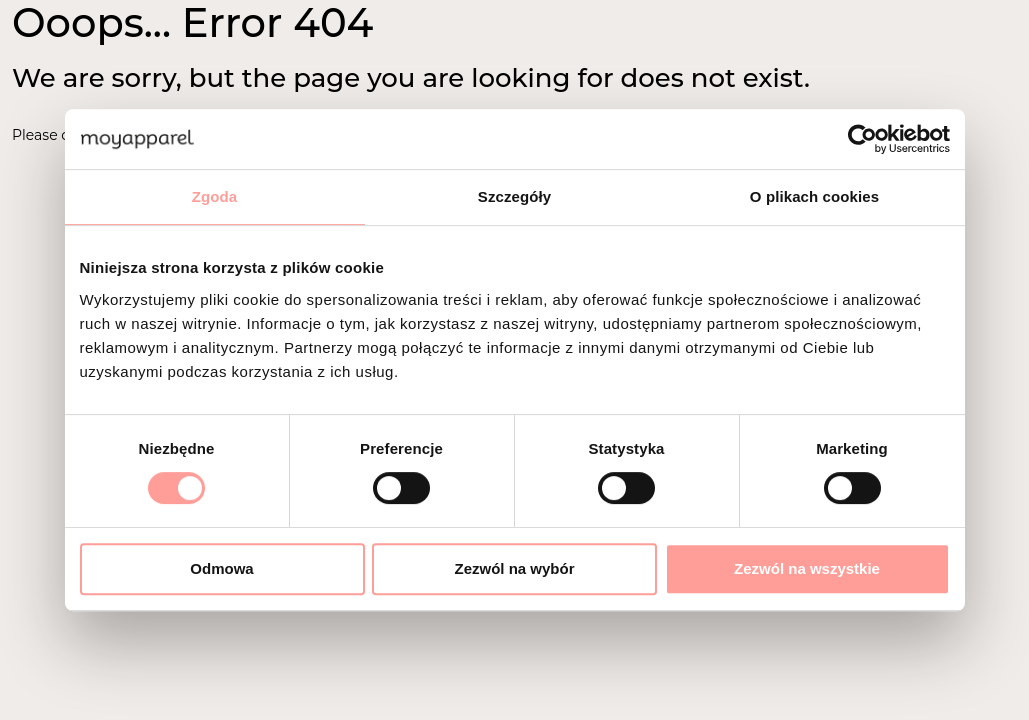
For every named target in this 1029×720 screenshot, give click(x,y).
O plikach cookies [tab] (814, 196)
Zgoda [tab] (215, 196)
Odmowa (221, 568)
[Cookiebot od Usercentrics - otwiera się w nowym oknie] (862, 139)
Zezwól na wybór (514, 568)
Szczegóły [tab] (514, 196)
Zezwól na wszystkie (807, 568)
